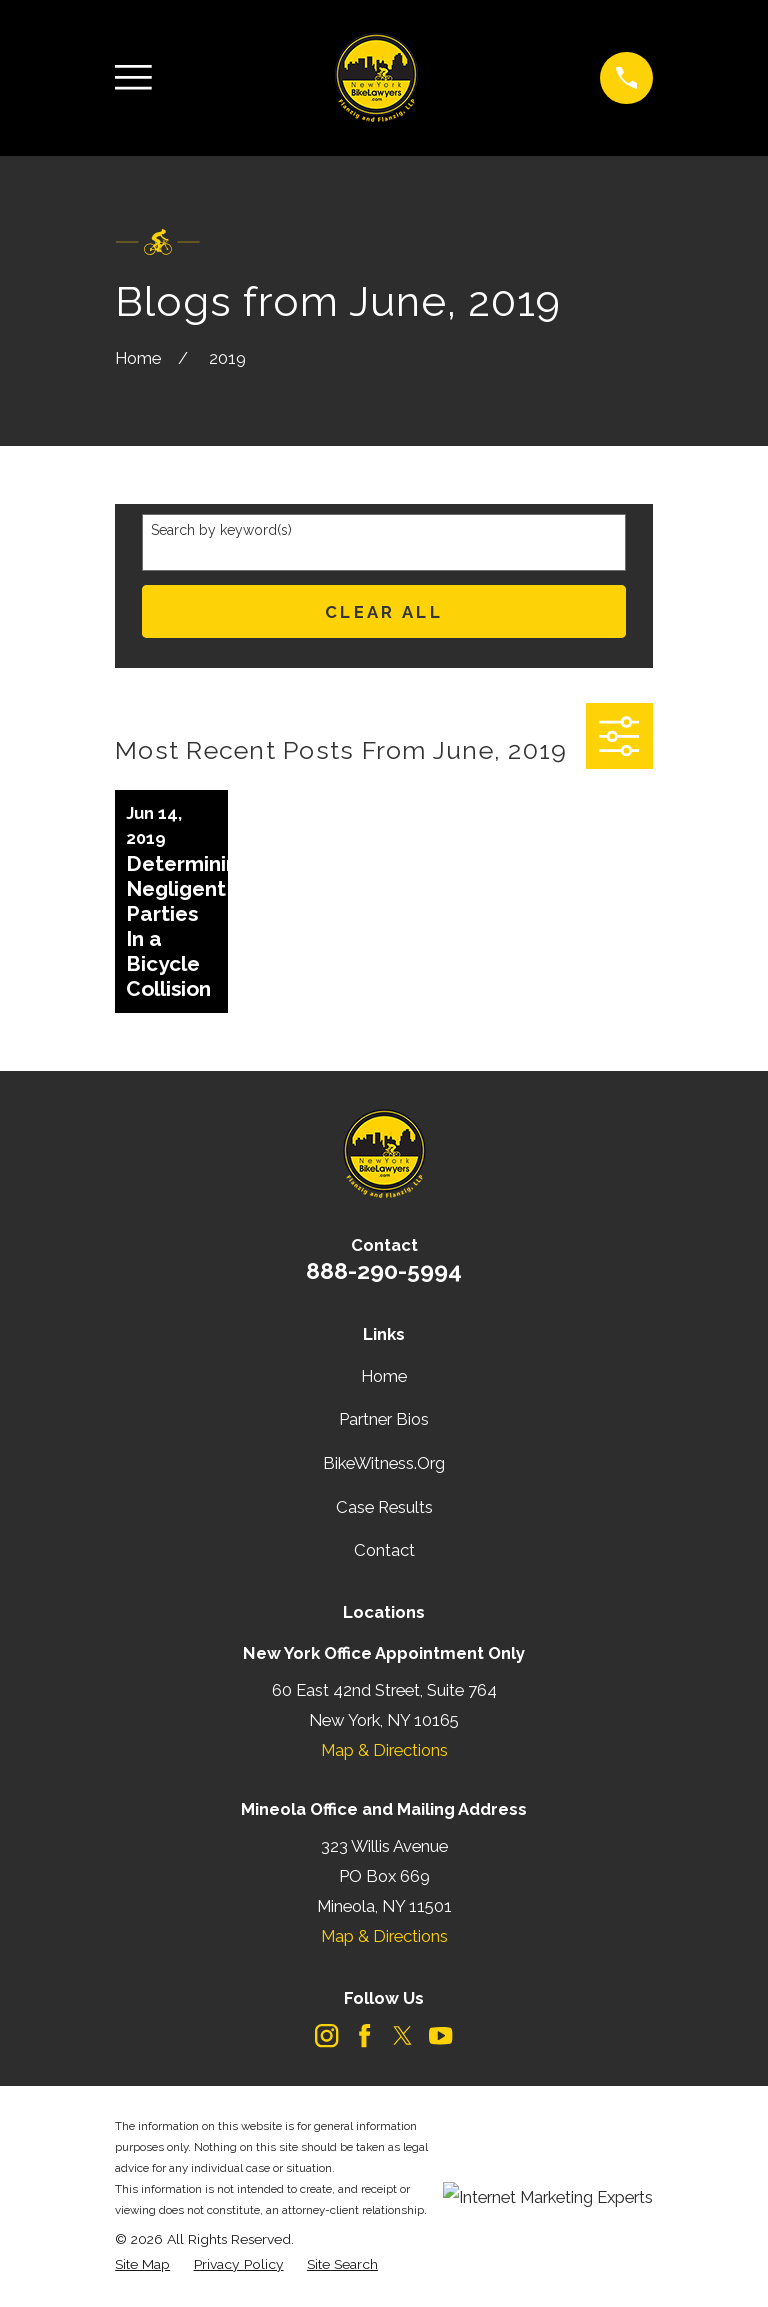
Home (384, 1376)
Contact (384, 1550)
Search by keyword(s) (221, 530)
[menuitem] (142, 2264)
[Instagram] (326, 2035)
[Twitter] (402, 2035)
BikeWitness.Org (384, 1463)
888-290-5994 (384, 1270)
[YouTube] (440, 2035)
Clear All (384, 612)
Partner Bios (384, 1419)
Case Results (384, 1507)
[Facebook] (364, 2035)
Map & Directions (384, 1750)
